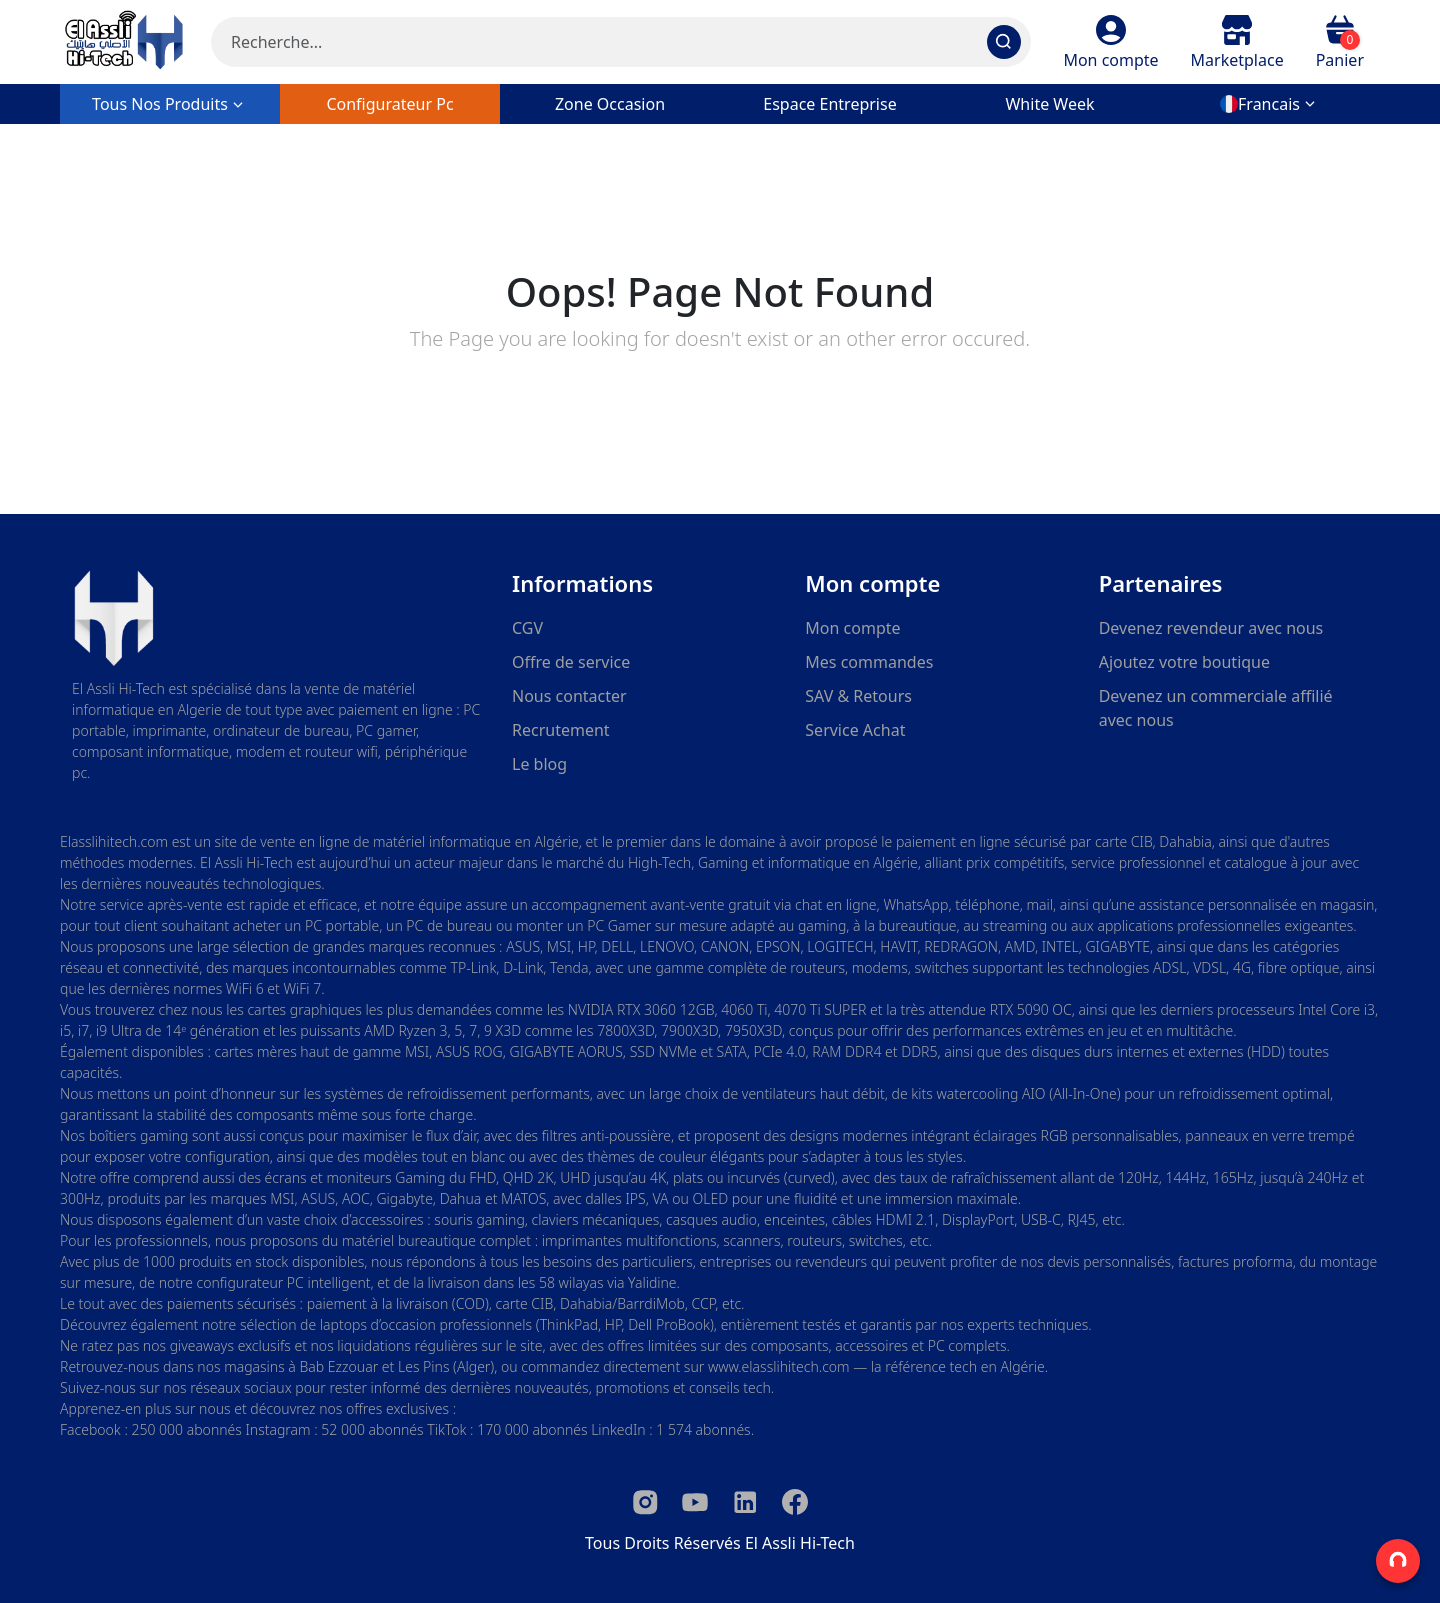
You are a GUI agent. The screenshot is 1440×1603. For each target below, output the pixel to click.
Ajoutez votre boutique (1184, 662)
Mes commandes (869, 662)
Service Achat (855, 730)
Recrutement (561, 730)
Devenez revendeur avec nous (1211, 628)
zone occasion (610, 104)
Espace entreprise (829, 104)
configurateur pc (389, 104)
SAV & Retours (858, 696)
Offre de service (571, 662)
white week (1049, 104)
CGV (527, 628)
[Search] (621, 42)
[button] (1110, 42)
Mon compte (852, 628)
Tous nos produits (170, 104)
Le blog (539, 764)
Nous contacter (569, 696)
